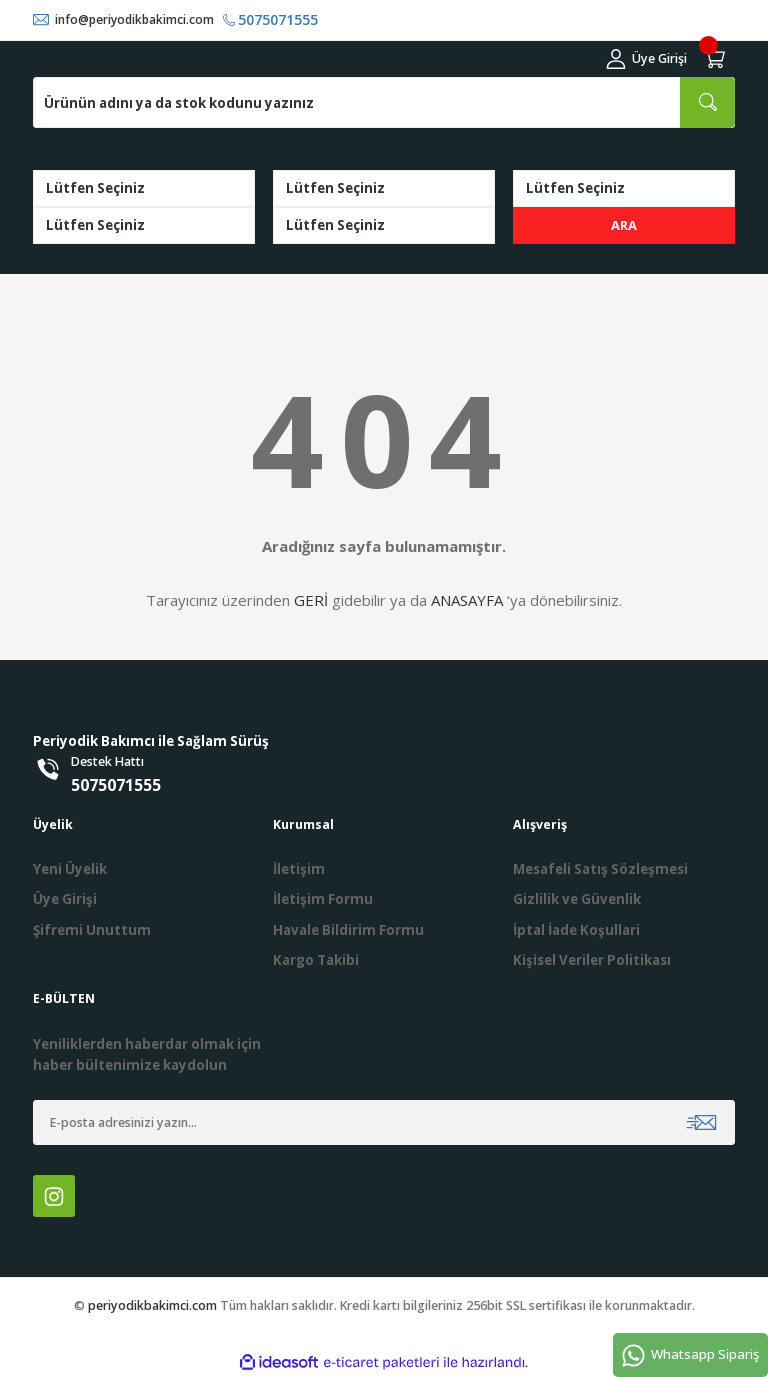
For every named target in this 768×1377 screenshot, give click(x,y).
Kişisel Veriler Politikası (592, 960)
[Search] (384, 102)
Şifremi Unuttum (92, 930)
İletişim (299, 869)
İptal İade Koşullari (576, 930)
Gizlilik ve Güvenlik (577, 900)
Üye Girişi (65, 900)
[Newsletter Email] (384, 1123)
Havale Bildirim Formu (348, 930)
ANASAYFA (467, 601)
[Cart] (717, 59)
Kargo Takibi (316, 960)
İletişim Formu (323, 900)
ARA (624, 225)
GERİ (311, 601)
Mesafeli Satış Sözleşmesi (600, 869)
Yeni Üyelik (70, 869)
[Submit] (701, 1123)
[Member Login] (646, 59)
